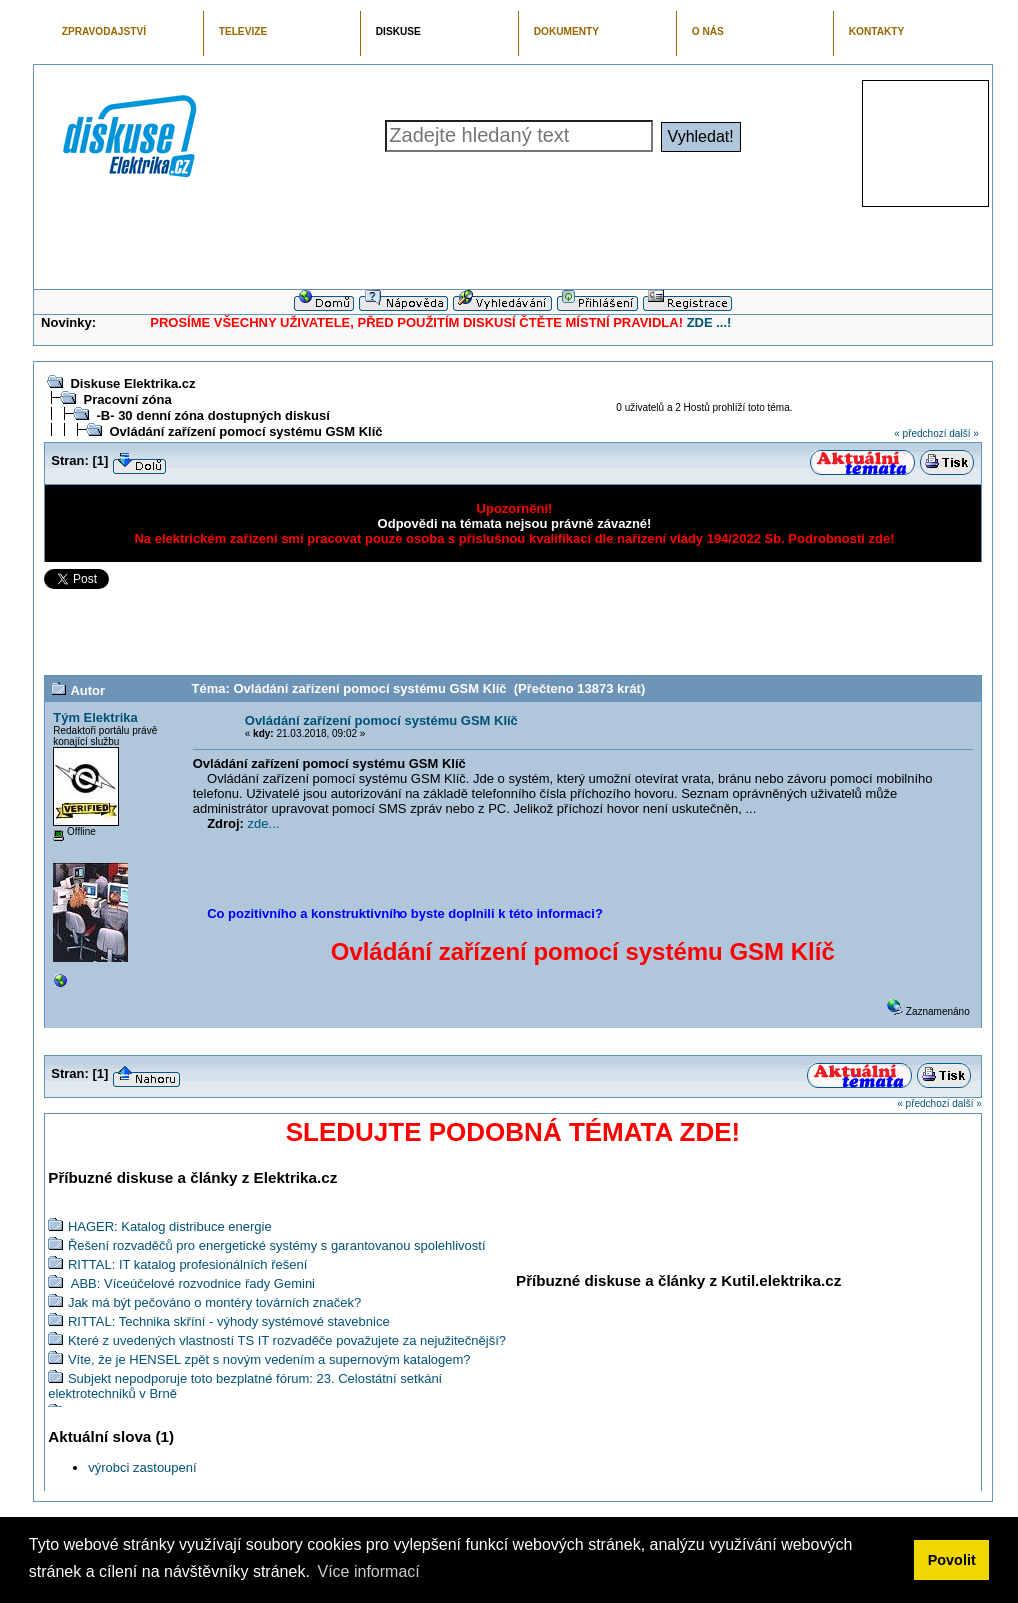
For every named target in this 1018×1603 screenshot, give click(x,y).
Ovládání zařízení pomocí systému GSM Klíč (245, 431)
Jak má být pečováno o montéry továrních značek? (214, 1302)
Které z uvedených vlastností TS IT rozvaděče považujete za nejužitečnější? (287, 1340)
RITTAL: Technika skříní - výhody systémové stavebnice (229, 1321)
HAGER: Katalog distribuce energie (170, 1226)
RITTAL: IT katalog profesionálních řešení (187, 1264)
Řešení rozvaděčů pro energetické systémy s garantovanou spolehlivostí (277, 1245)
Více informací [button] (368, 1571)
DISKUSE (398, 31)
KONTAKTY (877, 31)
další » (963, 433)
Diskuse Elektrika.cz (132, 383)
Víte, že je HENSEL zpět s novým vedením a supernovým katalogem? (269, 1359)
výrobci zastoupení (142, 1467)
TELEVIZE (243, 31)
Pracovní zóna (127, 399)
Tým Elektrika (95, 717)
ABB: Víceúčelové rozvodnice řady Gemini (191, 1283)
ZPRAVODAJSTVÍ (104, 31)
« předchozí (920, 433)
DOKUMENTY (566, 31)
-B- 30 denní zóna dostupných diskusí (212, 415)
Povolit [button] (952, 1560)
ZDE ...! (709, 322)
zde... (264, 823)
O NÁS (708, 31)
